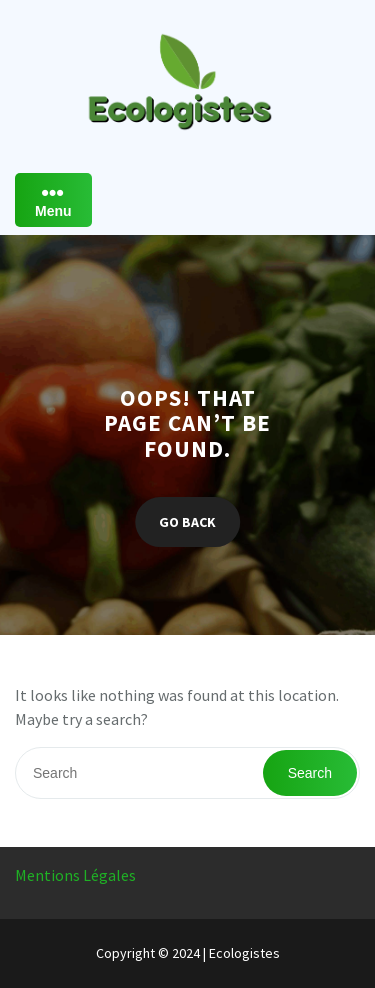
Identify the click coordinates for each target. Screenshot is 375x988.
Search (310, 773)
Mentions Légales (75, 875)
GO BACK (187, 522)
